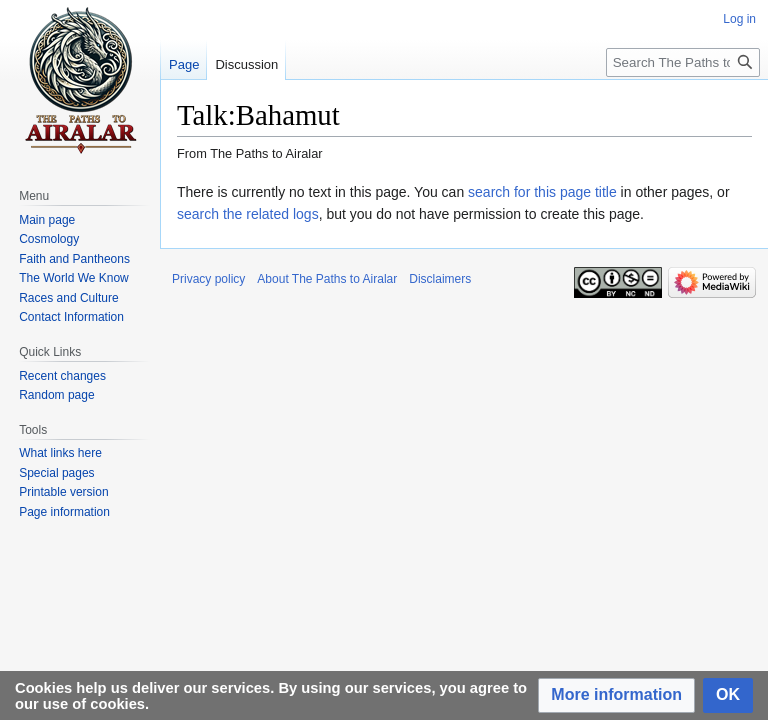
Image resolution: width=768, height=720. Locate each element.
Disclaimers (440, 279)
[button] (616, 695)
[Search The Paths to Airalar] (683, 62)
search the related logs (248, 214)
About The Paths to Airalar (327, 279)
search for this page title (542, 192)
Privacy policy (208, 279)
